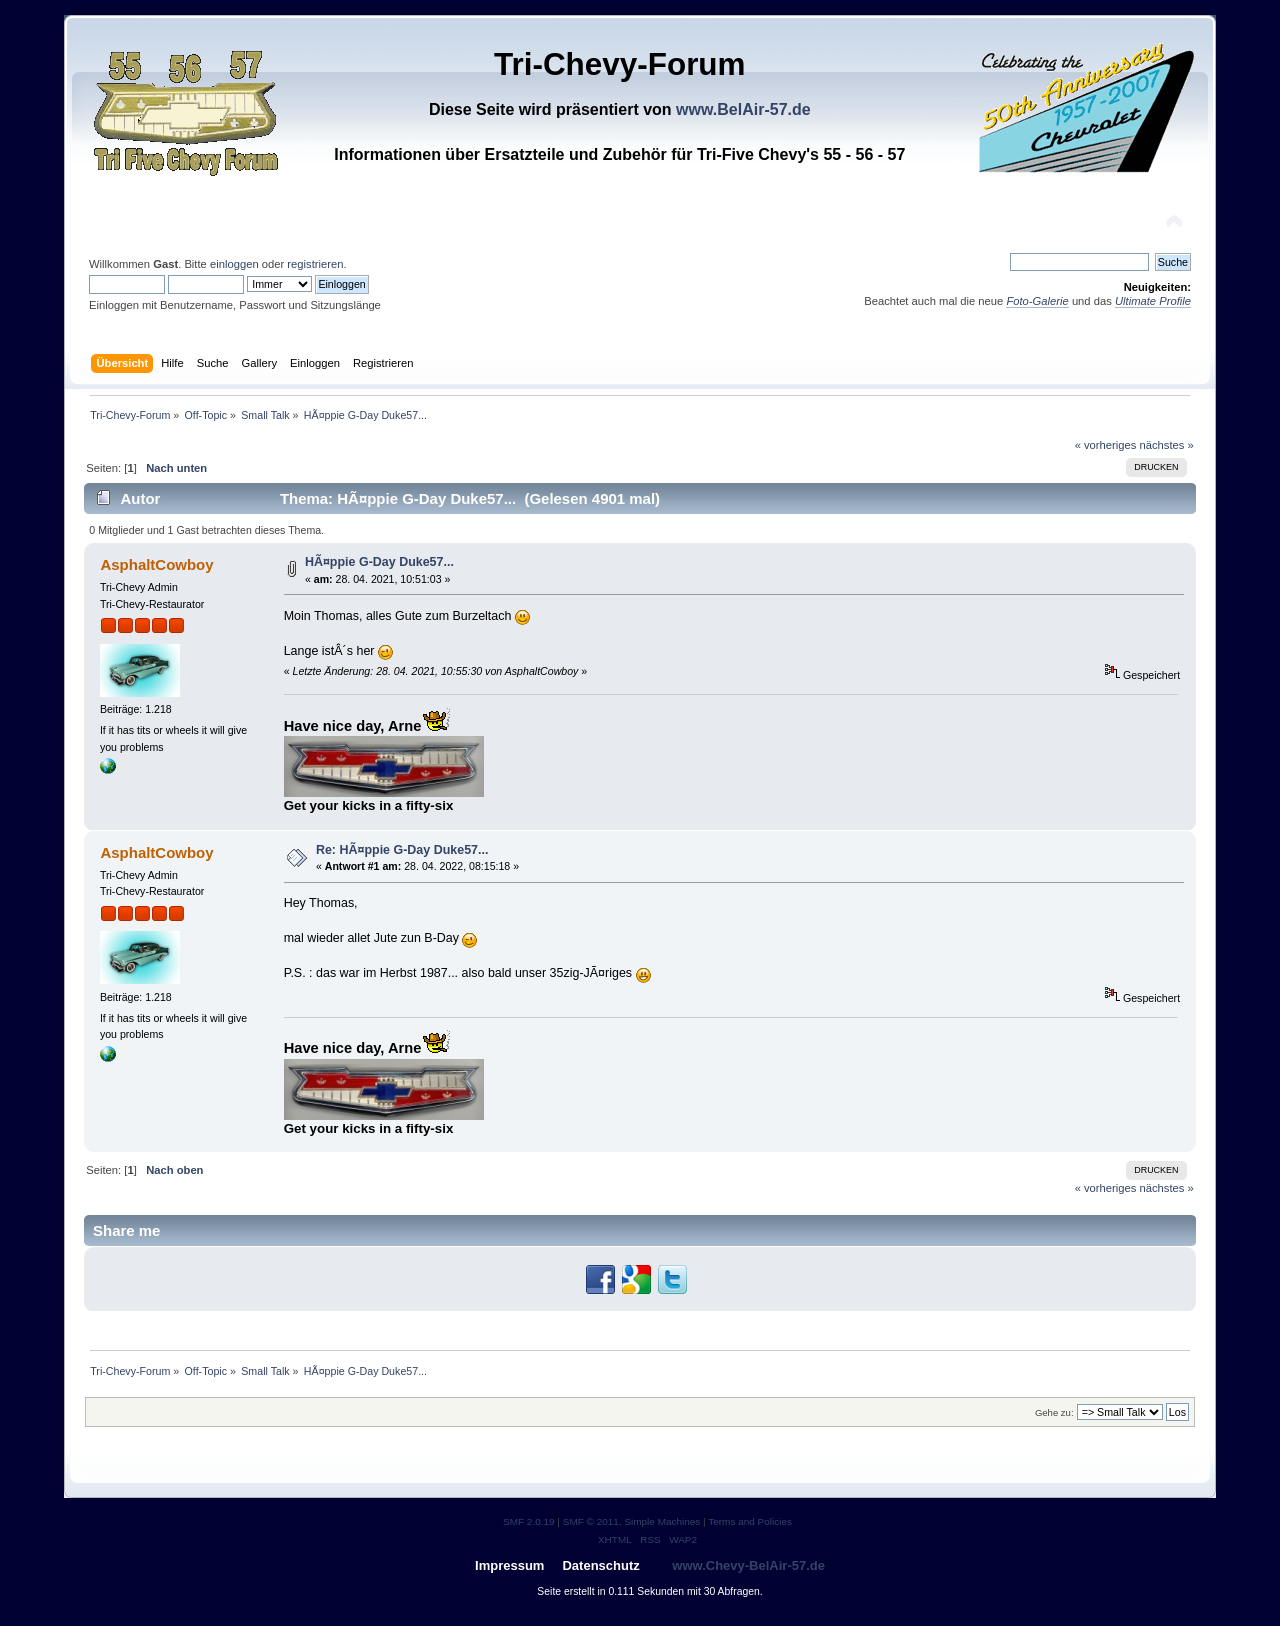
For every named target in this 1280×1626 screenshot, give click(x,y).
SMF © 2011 (591, 1521)
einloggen (234, 264)
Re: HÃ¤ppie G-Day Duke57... (402, 850)
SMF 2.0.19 (529, 1521)
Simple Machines (662, 1521)
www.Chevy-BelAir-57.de (748, 1565)
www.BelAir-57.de (743, 109)
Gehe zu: (1054, 1412)
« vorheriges (1106, 445)
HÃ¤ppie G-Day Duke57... (379, 562)
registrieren (315, 264)
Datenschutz (600, 1565)
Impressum (509, 1565)
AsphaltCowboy (156, 564)
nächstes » (1167, 445)
